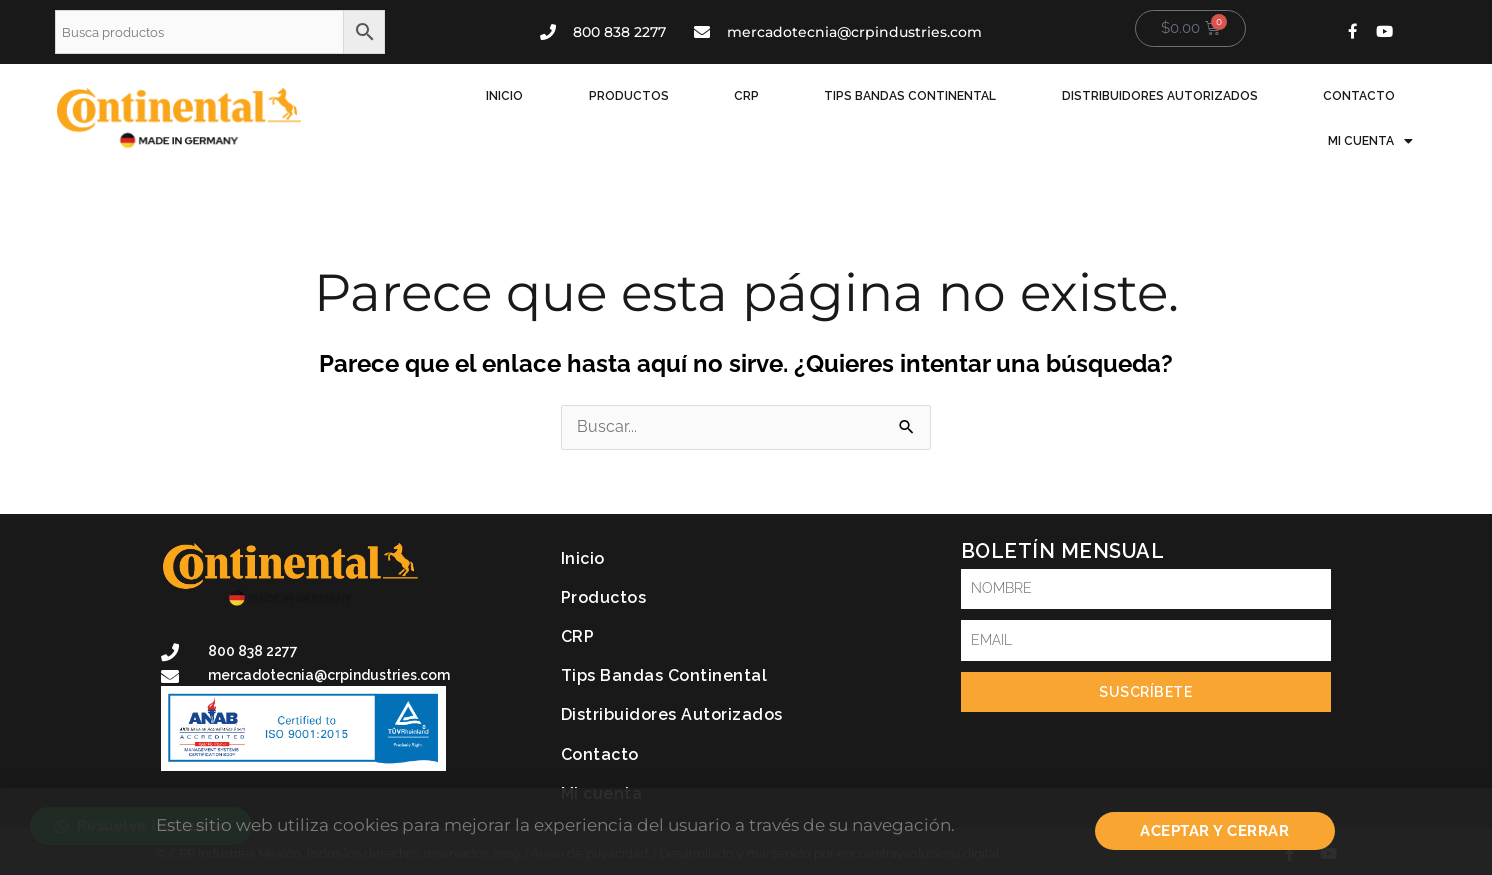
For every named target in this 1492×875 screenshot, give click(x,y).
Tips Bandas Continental (839, 109)
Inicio (485, 109)
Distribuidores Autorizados (1071, 109)
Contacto (1253, 109)
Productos (592, 109)
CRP (692, 109)
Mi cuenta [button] (1379, 109)
